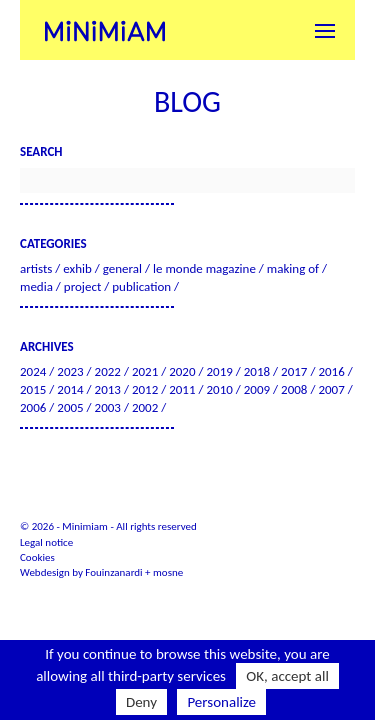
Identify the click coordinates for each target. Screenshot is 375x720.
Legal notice (46, 542)
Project (82, 286)
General (122, 268)
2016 (331, 371)
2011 (182, 389)
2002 (145, 407)
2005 (70, 407)
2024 (33, 371)
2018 (257, 371)
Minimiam (105, 30)
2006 (33, 407)
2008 (294, 389)
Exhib (77, 268)
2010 (219, 389)
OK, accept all (287, 676)
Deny (141, 702)
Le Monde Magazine (204, 268)
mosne (168, 572)
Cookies (37, 557)
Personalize (221, 702)
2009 (257, 389)
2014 (70, 389)
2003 (108, 407)
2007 (331, 389)
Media (36, 286)
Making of (293, 268)
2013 (108, 389)
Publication (141, 286)
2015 (33, 389)
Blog (187, 101)
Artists (36, 268)
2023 (70, 371)
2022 (108, 371)
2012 (145, 389)
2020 (182, 371)
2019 (219, 371)
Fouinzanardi (113, 572)
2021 (145, 371)
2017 (294, 371)
